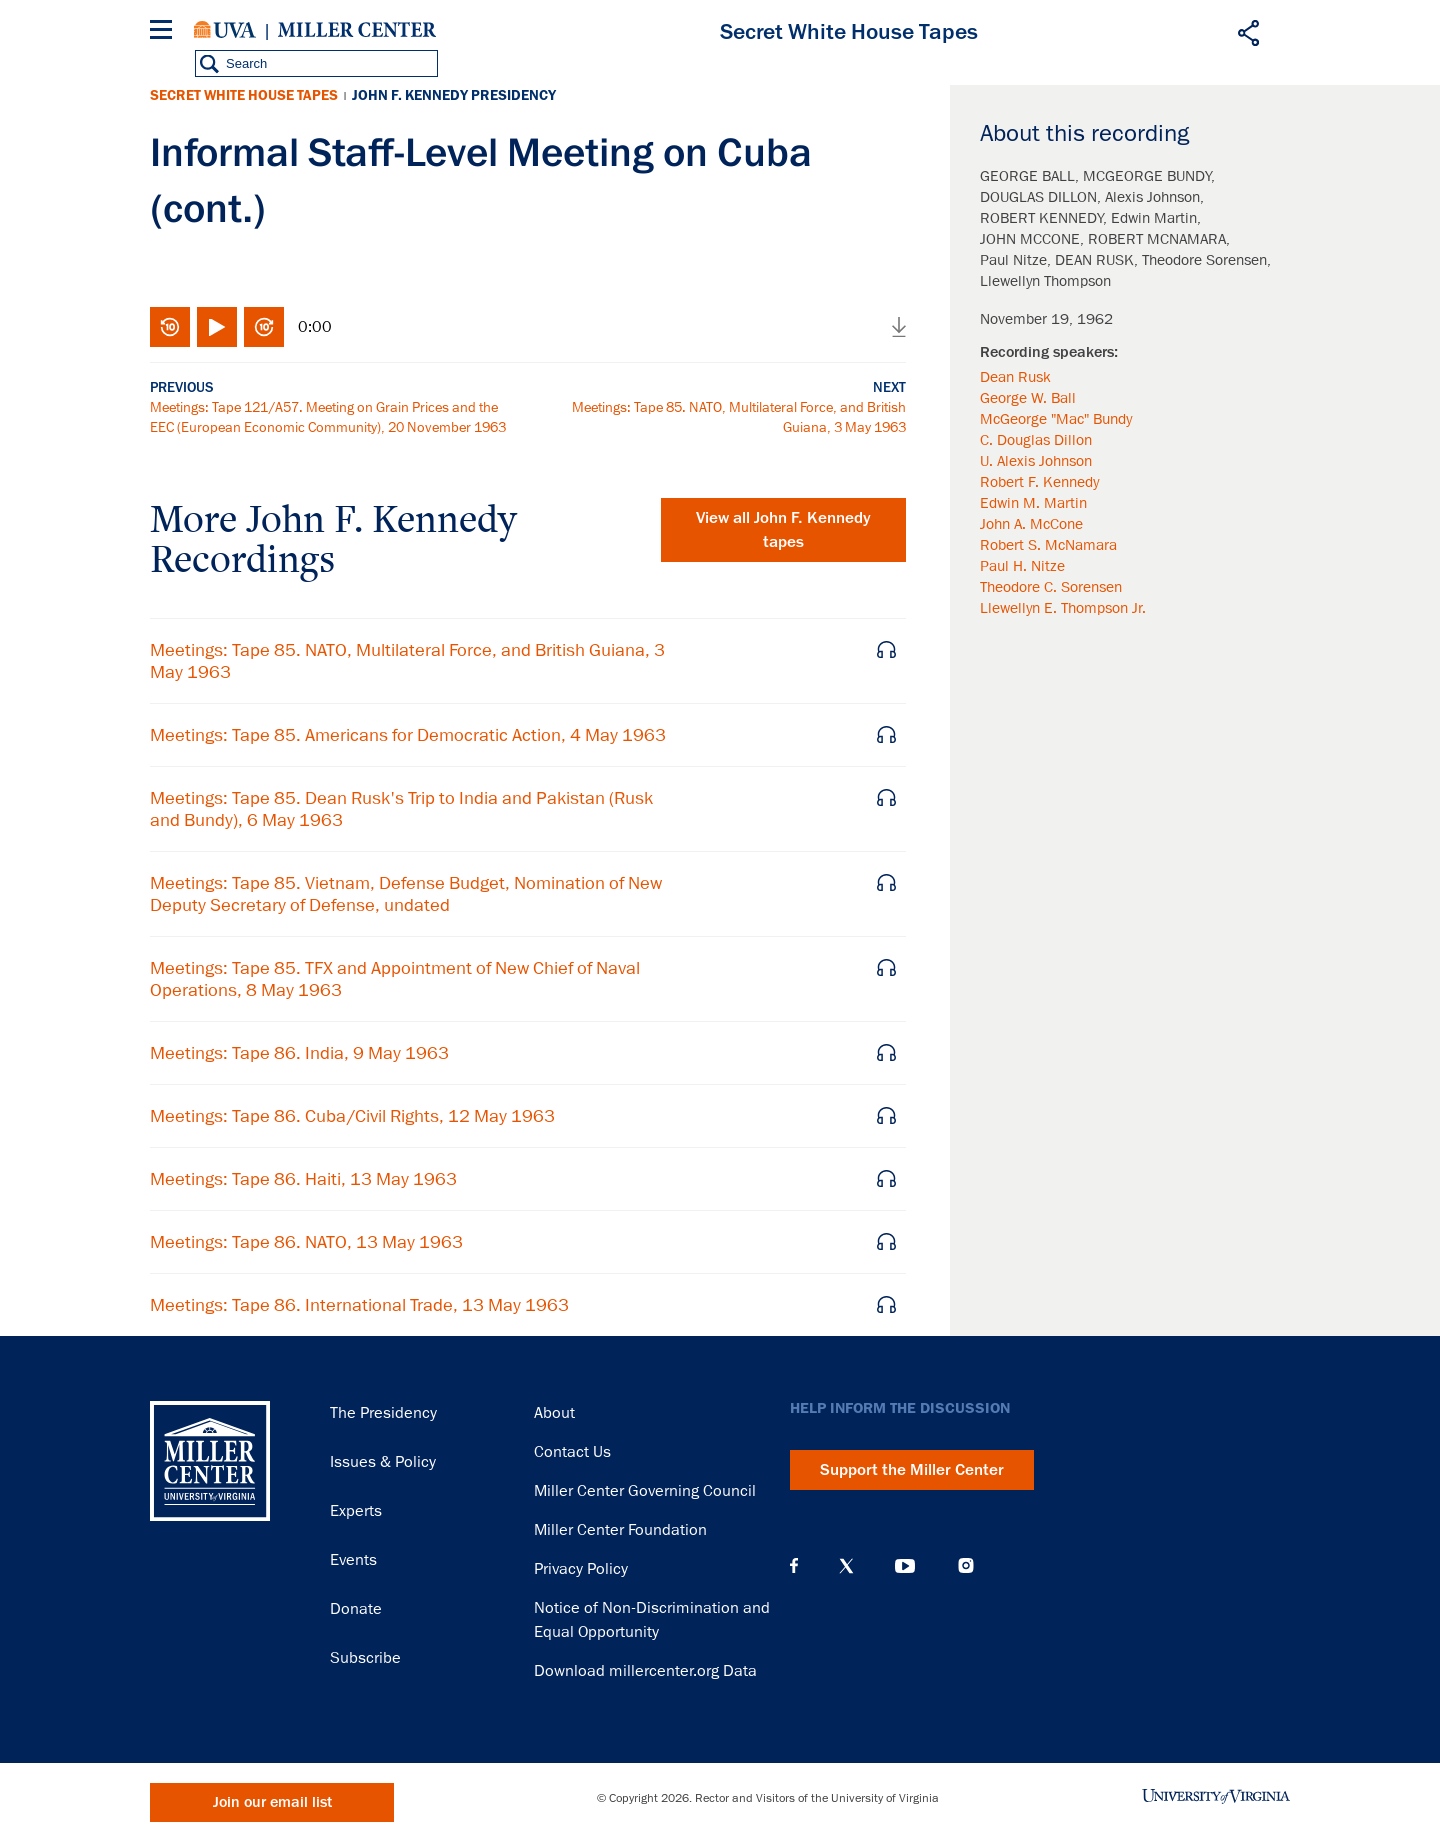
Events (353, 1560)
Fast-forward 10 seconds (264, 327)
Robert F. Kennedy (1039, 482)
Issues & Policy (383, 1462)
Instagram (966, 1565)
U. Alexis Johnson (1036, 461)
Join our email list (272, 1802)
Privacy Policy (581, 1569)
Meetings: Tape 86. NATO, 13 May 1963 (306, 1242)
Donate (356, 1609)
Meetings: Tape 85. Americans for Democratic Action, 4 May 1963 (408, 735)
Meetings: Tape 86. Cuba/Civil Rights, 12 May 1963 (352, 1116)
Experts (356, 1511)
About (554, 1413)
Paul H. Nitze (1022, 566)
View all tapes (783, 530)
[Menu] (165, 32)
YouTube (905, 1566)
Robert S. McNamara (1048, 545)
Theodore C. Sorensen (1051, 587)
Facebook (794, 1566)
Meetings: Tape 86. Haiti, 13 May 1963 (303, 1179)
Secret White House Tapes (244, 95)
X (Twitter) (846, 1566)
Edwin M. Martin (1033, 503)
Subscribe (365, 1658)
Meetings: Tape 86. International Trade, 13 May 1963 (359, 1305)
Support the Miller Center (912, 1470)
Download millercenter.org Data (645, 1671)
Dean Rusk (1015, 377)
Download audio (899, 327)
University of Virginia (225, 30)
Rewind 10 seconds (170, 327)
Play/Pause (217, 327)
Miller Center (357, 30)
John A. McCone (1031, 524)
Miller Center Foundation (620, 1530)
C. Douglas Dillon (1036, 440)
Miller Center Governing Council (645, 1491)
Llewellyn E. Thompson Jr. (1063, 608)
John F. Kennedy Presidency (454, 95)
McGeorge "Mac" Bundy (1056, 419)
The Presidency (383, 1413)
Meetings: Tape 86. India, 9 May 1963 (299, 1053)
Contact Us (572, 1452)
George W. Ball (1028, 398)
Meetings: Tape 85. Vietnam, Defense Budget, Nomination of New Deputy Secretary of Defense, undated (406, 894)
